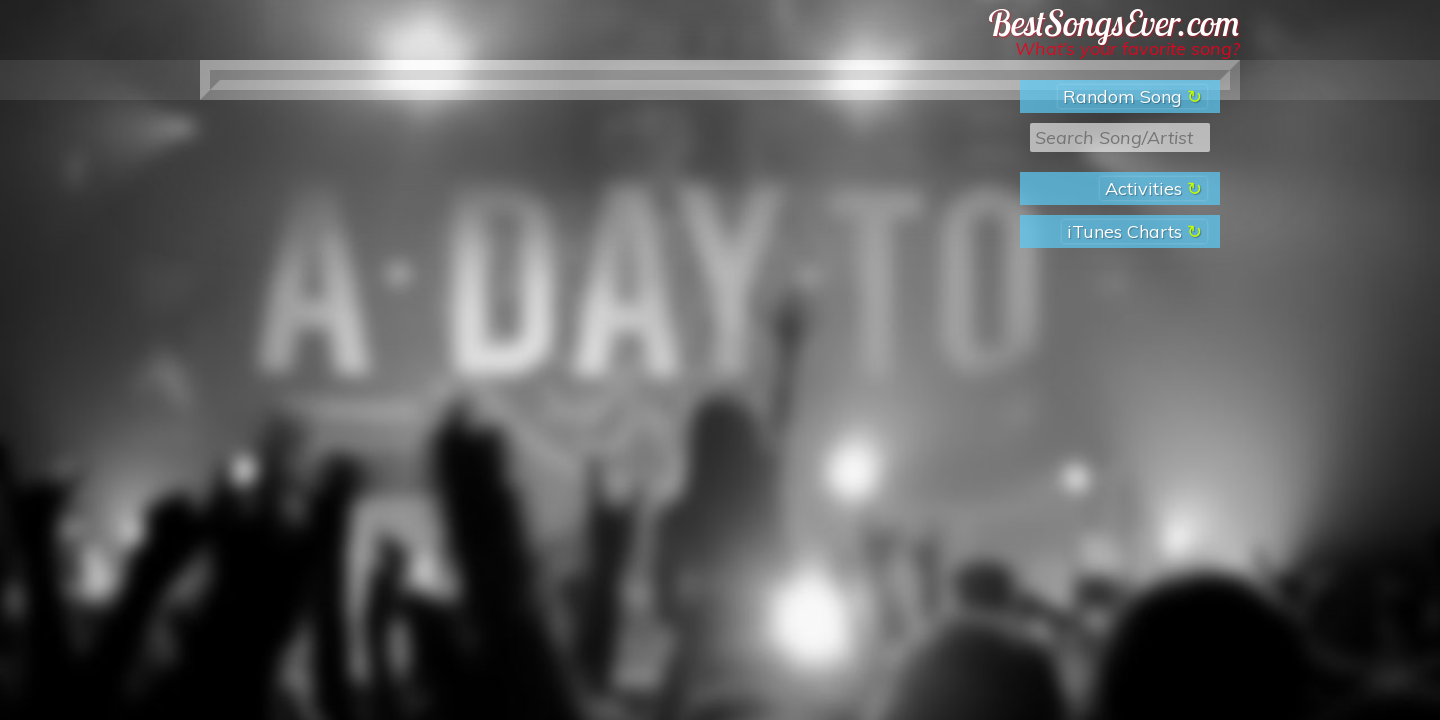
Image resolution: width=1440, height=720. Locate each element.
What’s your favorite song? (1127, 48)
